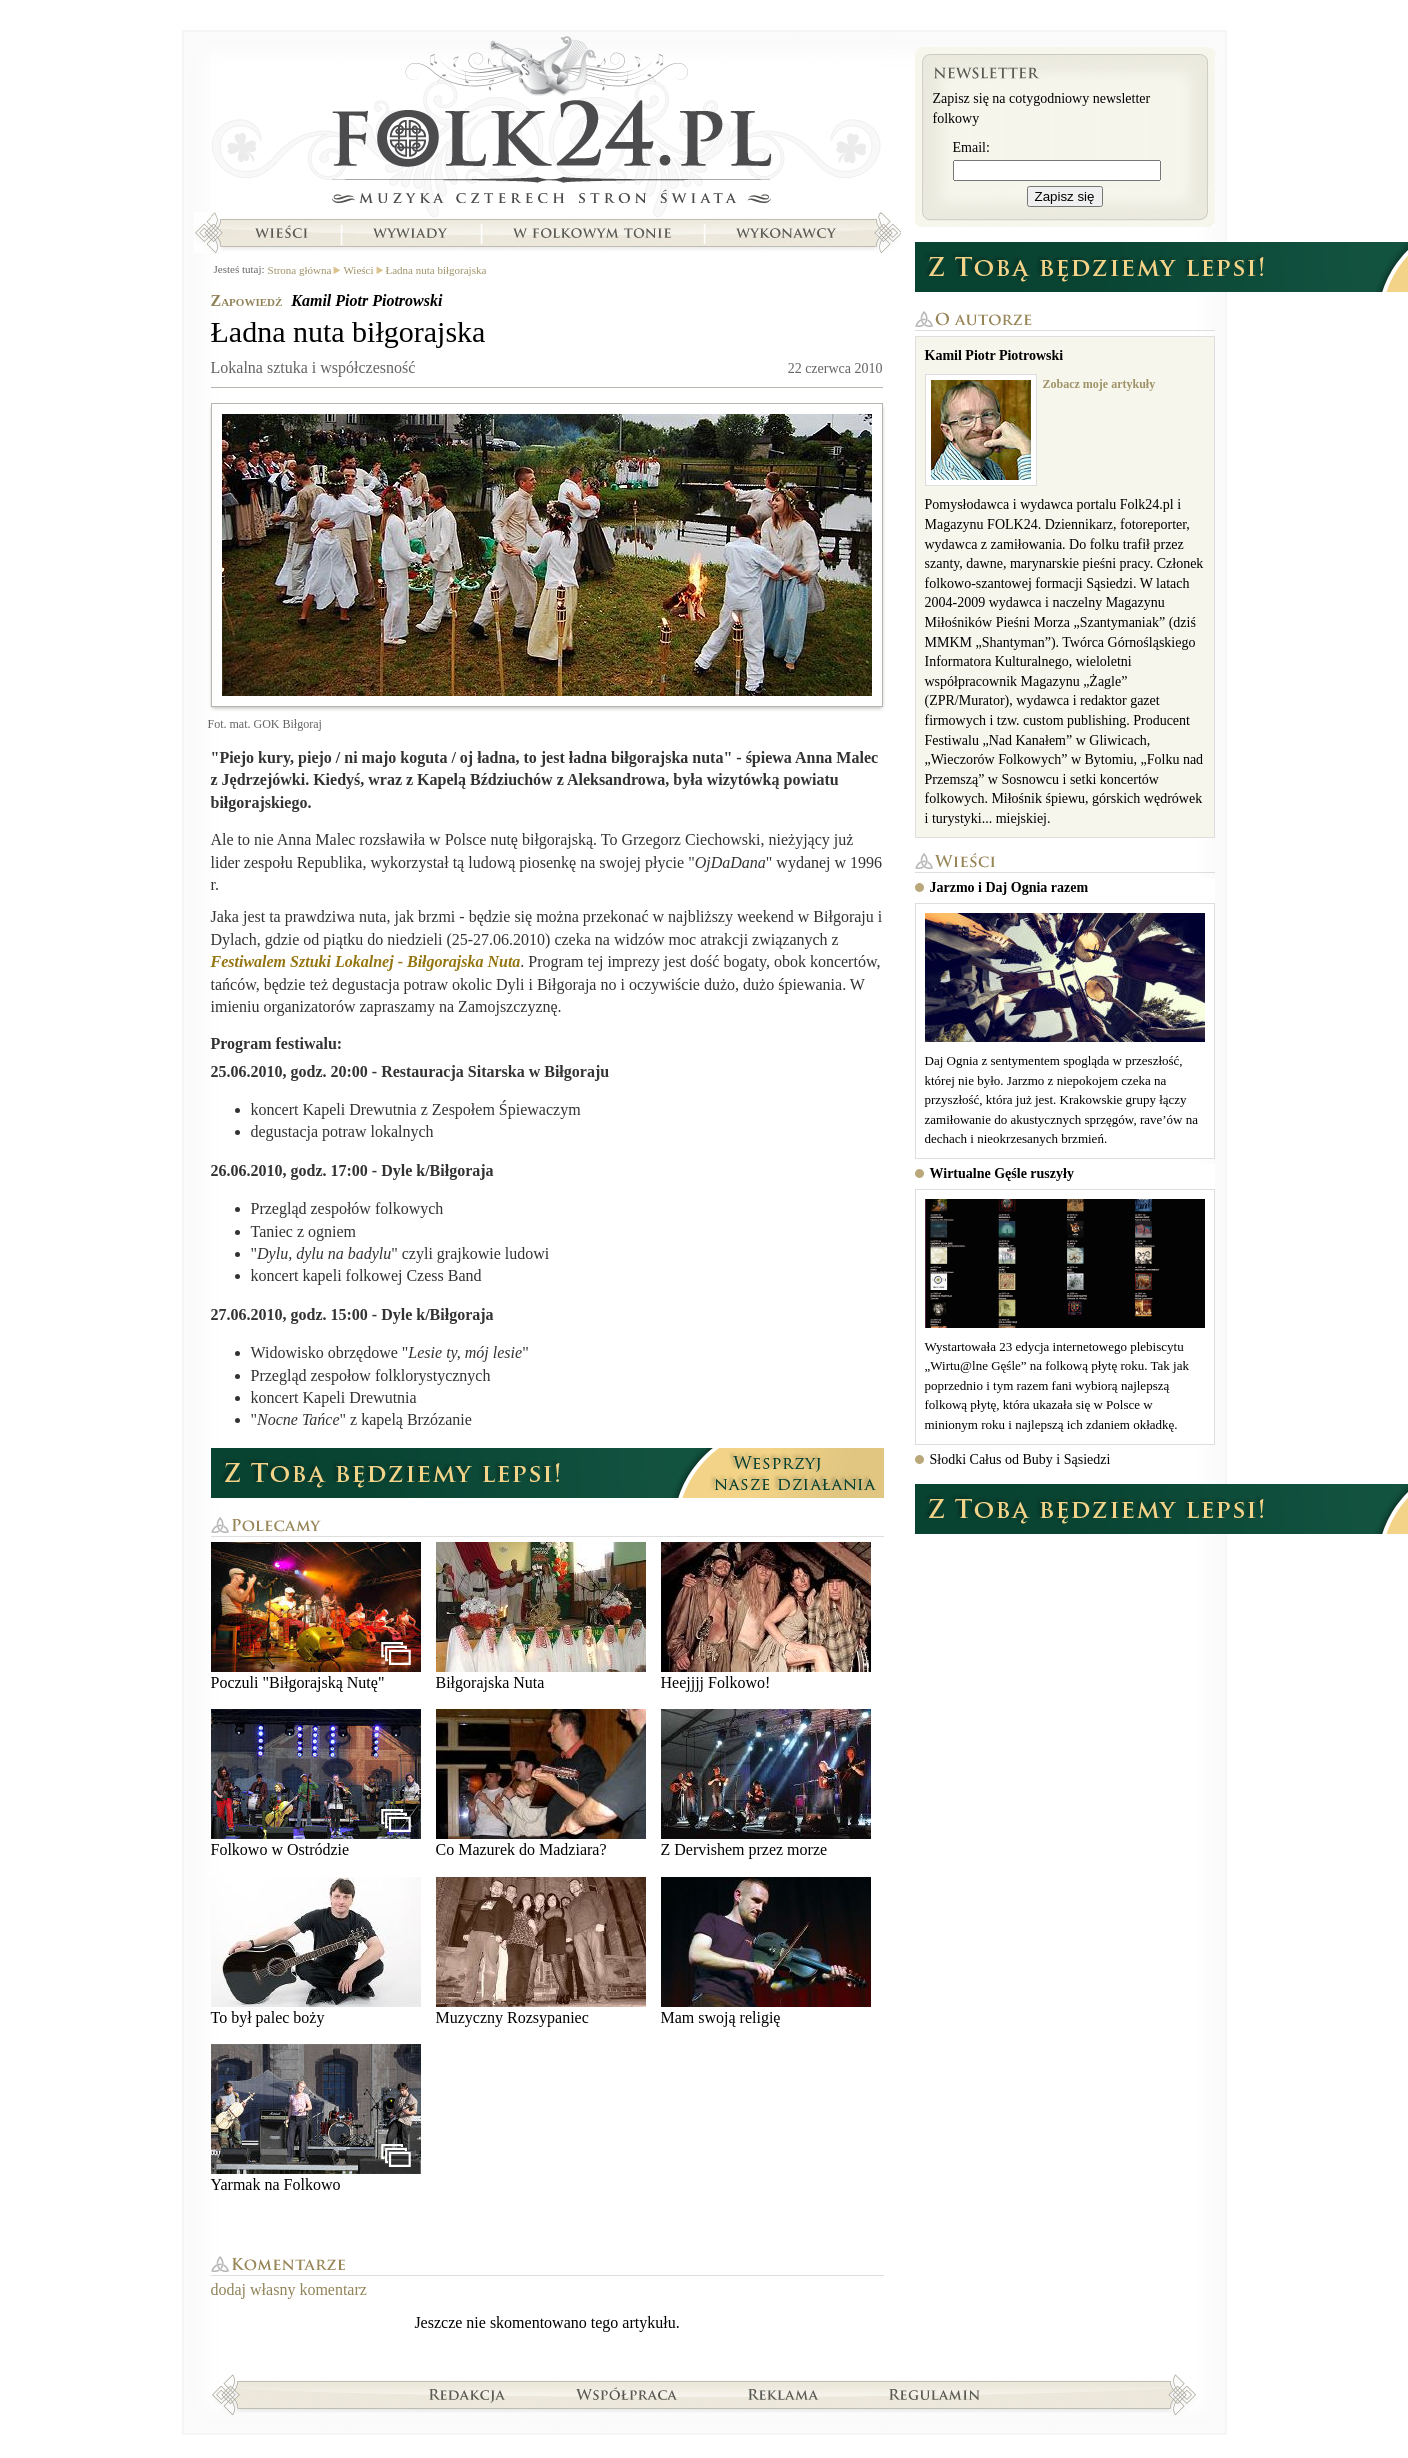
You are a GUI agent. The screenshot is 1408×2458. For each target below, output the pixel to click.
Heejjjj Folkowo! (766, 1616)
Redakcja (467, 2394)
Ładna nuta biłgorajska (436, 270)
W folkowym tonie (591, 233)
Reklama (783, 2394)
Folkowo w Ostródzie (316, 1783)
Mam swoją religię (766, 1951)
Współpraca (627, 2394)
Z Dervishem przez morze (766, 1783)
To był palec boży (316, 1951)
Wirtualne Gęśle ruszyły (1002, 1173)
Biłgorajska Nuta (541, 1616)
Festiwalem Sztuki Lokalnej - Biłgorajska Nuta (366, 961)
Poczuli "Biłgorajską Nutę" (316, 1616)
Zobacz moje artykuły (1099, 384)
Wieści (281, 233)
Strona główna (547, 125)
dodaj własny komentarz (289, 2289)
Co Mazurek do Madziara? (541, 1783)
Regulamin (934, 2394)
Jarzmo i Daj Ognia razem (1009, 887)
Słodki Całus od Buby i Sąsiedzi (1020, 1459)
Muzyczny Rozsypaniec (541, 1951)
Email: (971, 147)
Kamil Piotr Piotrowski (366, 300)
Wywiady (410, 233)
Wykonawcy (788, 233)
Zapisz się (1065, 196)
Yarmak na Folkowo (316, 2118)
